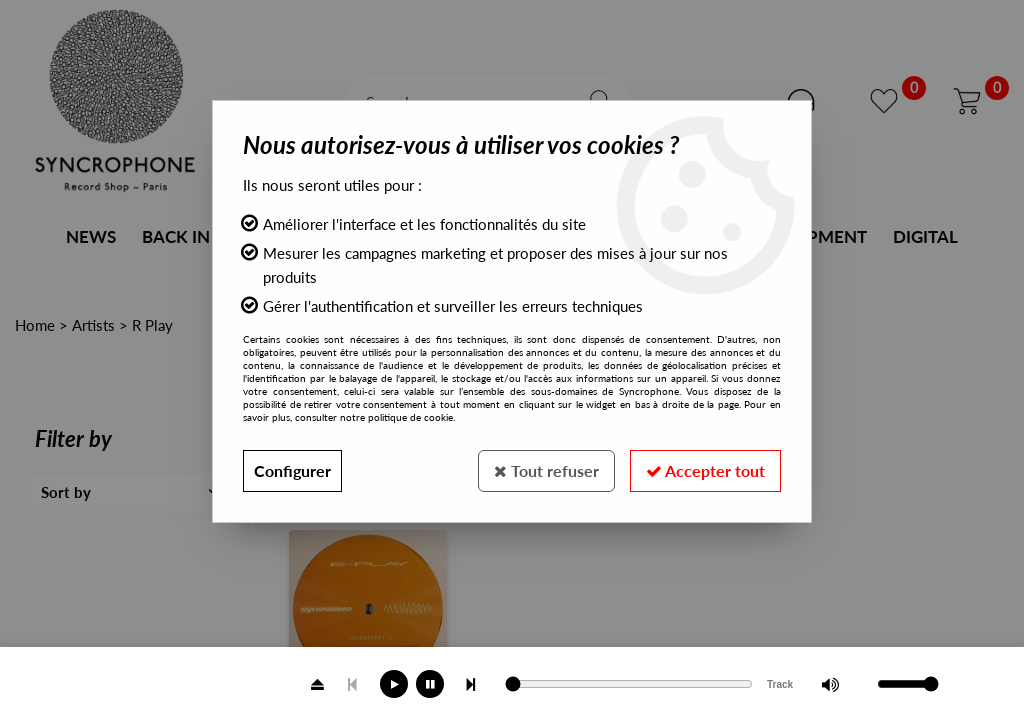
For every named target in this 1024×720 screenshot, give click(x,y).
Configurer (292, 470)
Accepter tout (705, 470)
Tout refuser (546, 470)
